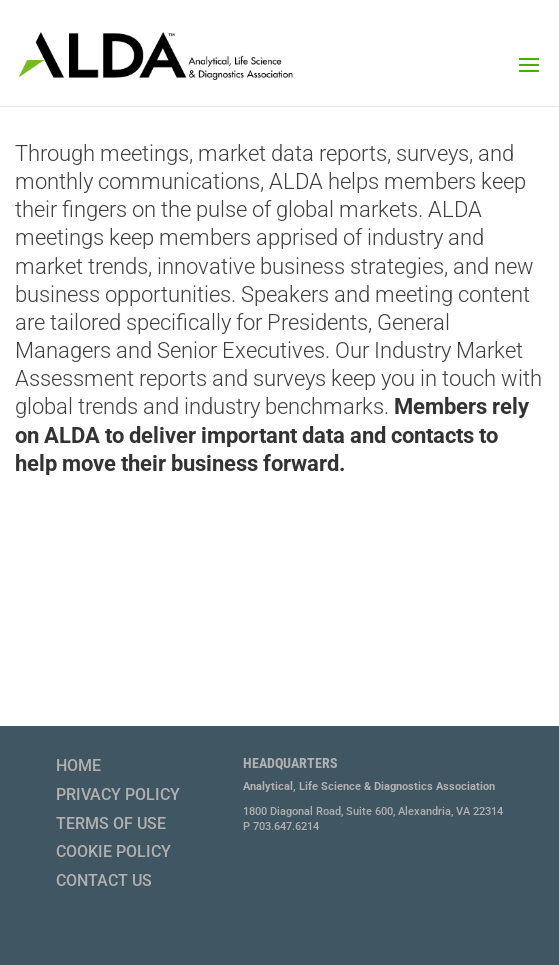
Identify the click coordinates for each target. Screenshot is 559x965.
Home (78, 765)
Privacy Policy (118, 794)
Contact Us (104, 880)
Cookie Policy (113, 851)
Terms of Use (111, 823)
